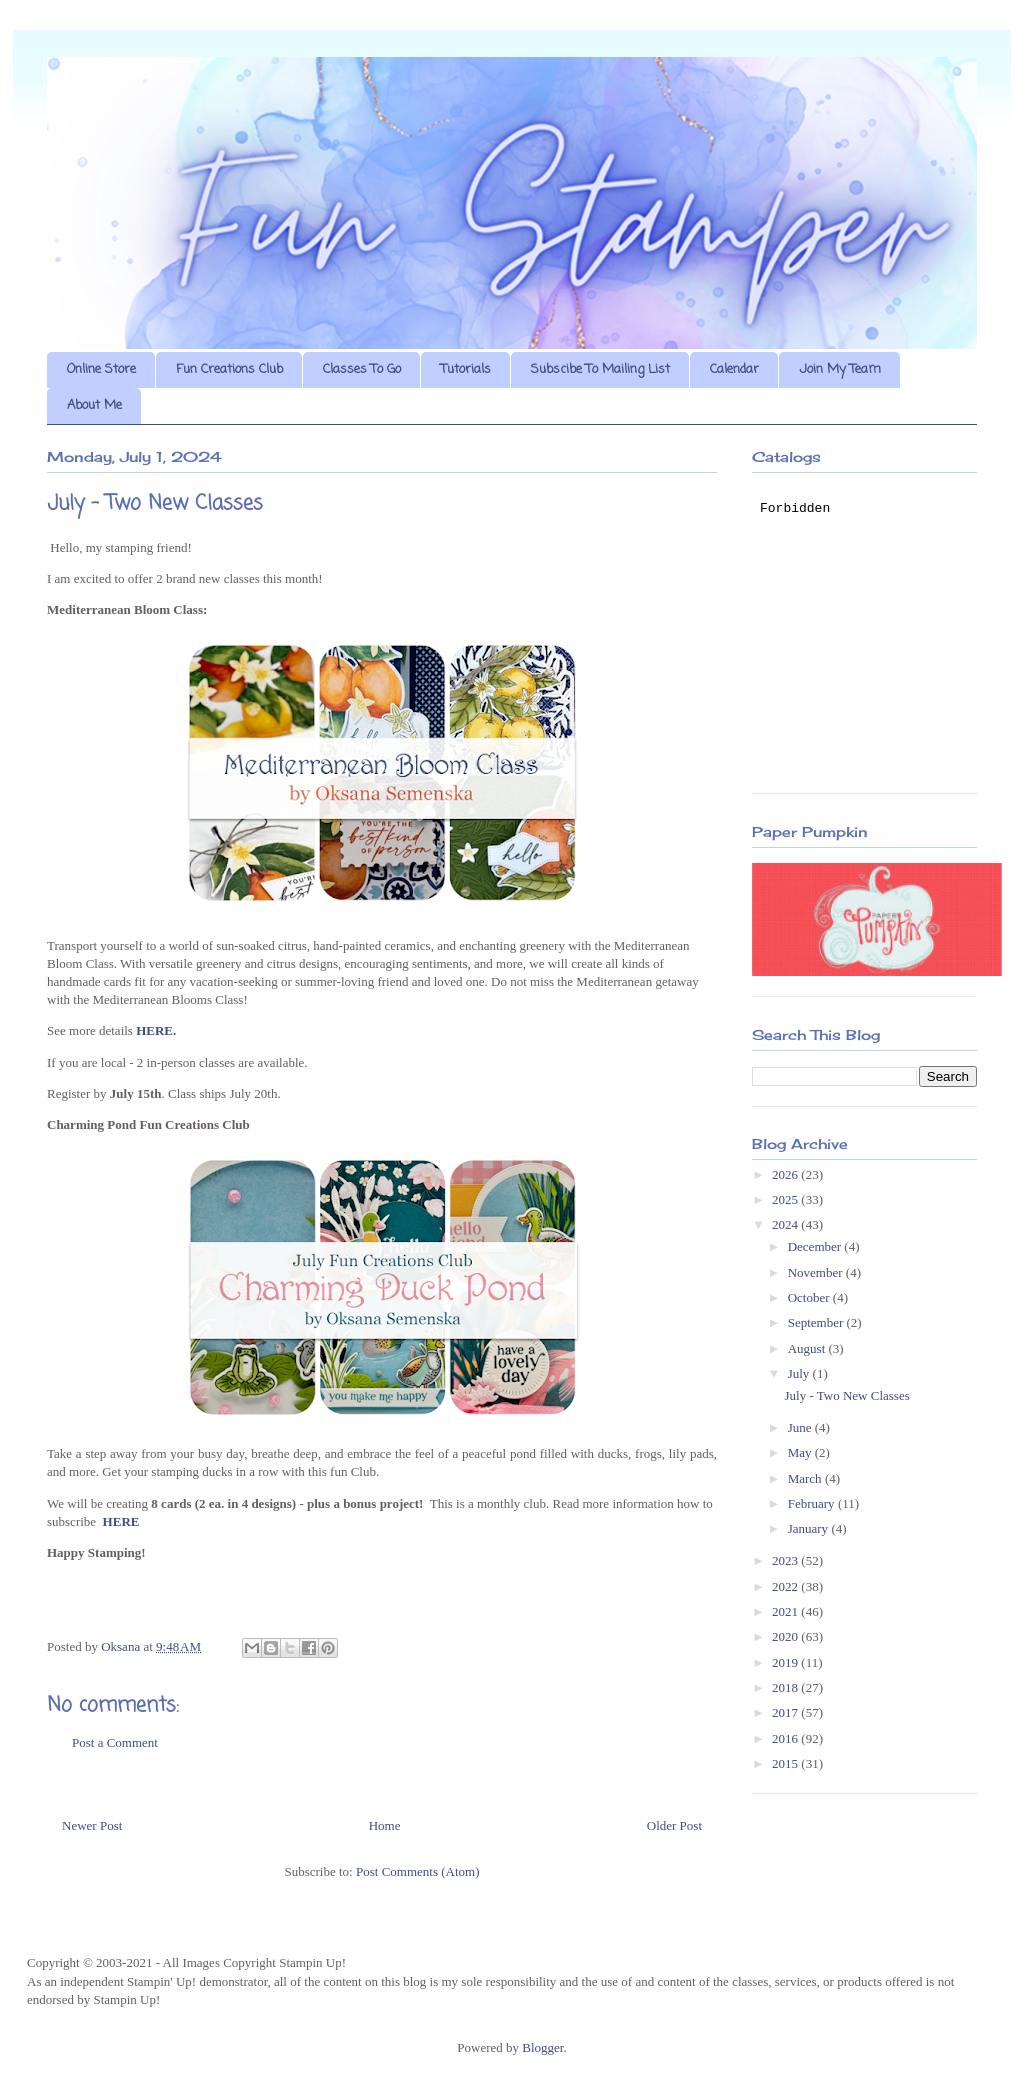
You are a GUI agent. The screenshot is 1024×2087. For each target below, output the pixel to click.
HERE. (156, 1030)
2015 (786, 1763)
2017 (786, 1712)
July (800, 1373)
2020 (786, 1636)
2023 (786, 1560)
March (806, 1478)
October (810, 1297)
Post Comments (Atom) (418, 1871)
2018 (786, 1687)
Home (385, 1825)
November (817, 1272)
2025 (786, 1199)
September (817, 1322)
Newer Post (92, 1825)
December (816, 1246)
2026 (786, 1174)
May (801, 1452)
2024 (786, 1224)
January (810, 1528)
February (813, 1503)
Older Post (674, 1825)
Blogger (542, 2047)
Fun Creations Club (229, 369)
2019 (786, 1662)
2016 (786, 1738)
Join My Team (840, 369)
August (808, 1348)
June (801, 1427)
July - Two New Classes (846, 1395)
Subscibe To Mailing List (600, 369)
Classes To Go (362, 369)
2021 (786, 1611)
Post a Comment (115, 1742)
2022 (786, 1586)
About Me (94, 405)
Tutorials (466, 369)
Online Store (101, 369)
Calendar (734, 369)
